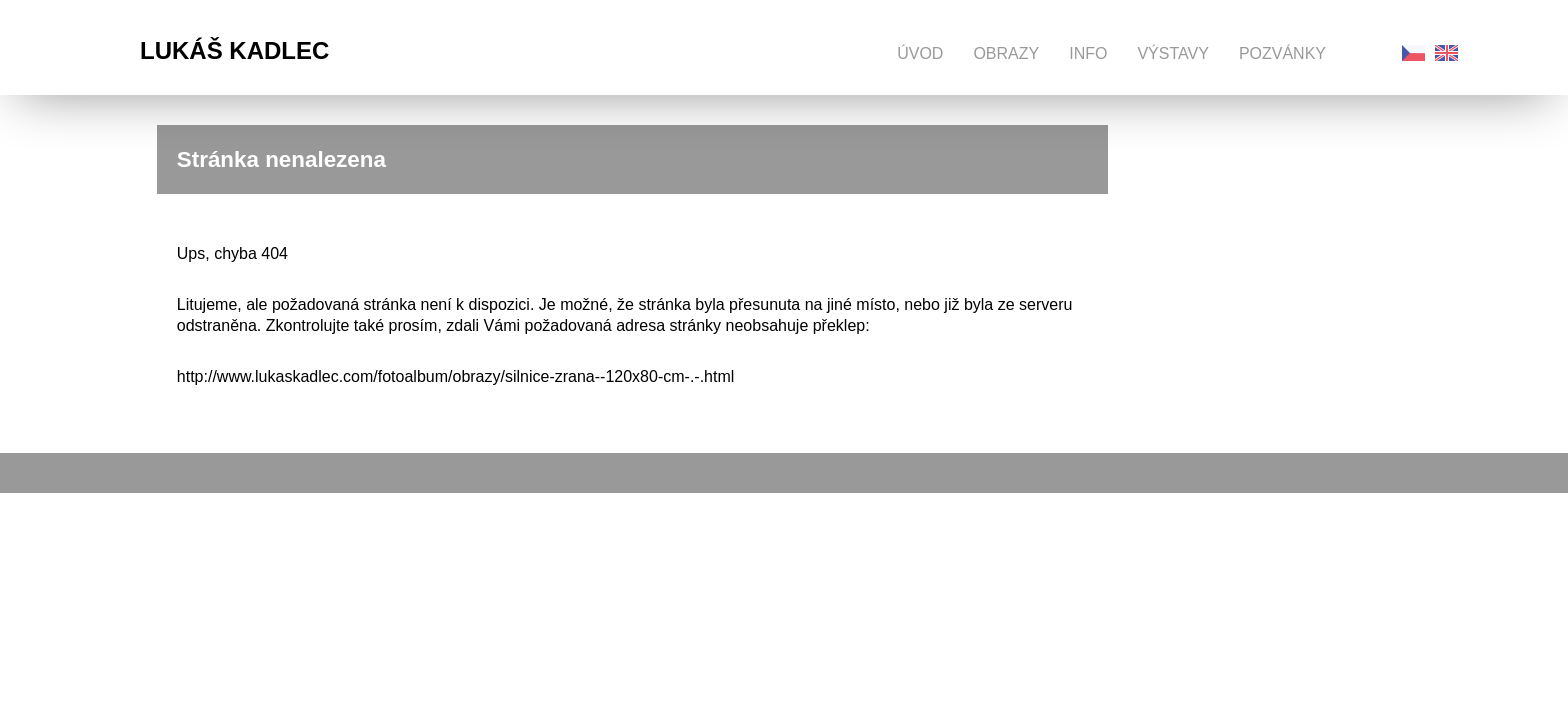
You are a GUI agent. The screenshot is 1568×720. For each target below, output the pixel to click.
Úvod (920, 53)
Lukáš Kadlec (234, 50)
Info (1088, 53)
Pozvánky (1282, 53)
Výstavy (1172, 53)
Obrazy (1006, 53)
